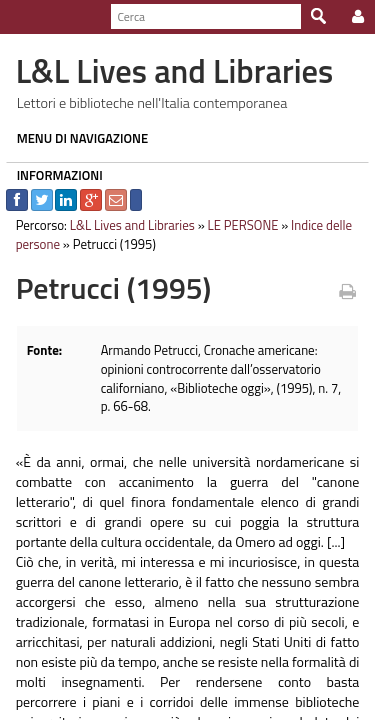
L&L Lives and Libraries (126, 225)
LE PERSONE (237, 225)
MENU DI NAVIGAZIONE (77, 138)
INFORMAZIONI (54, 175)
